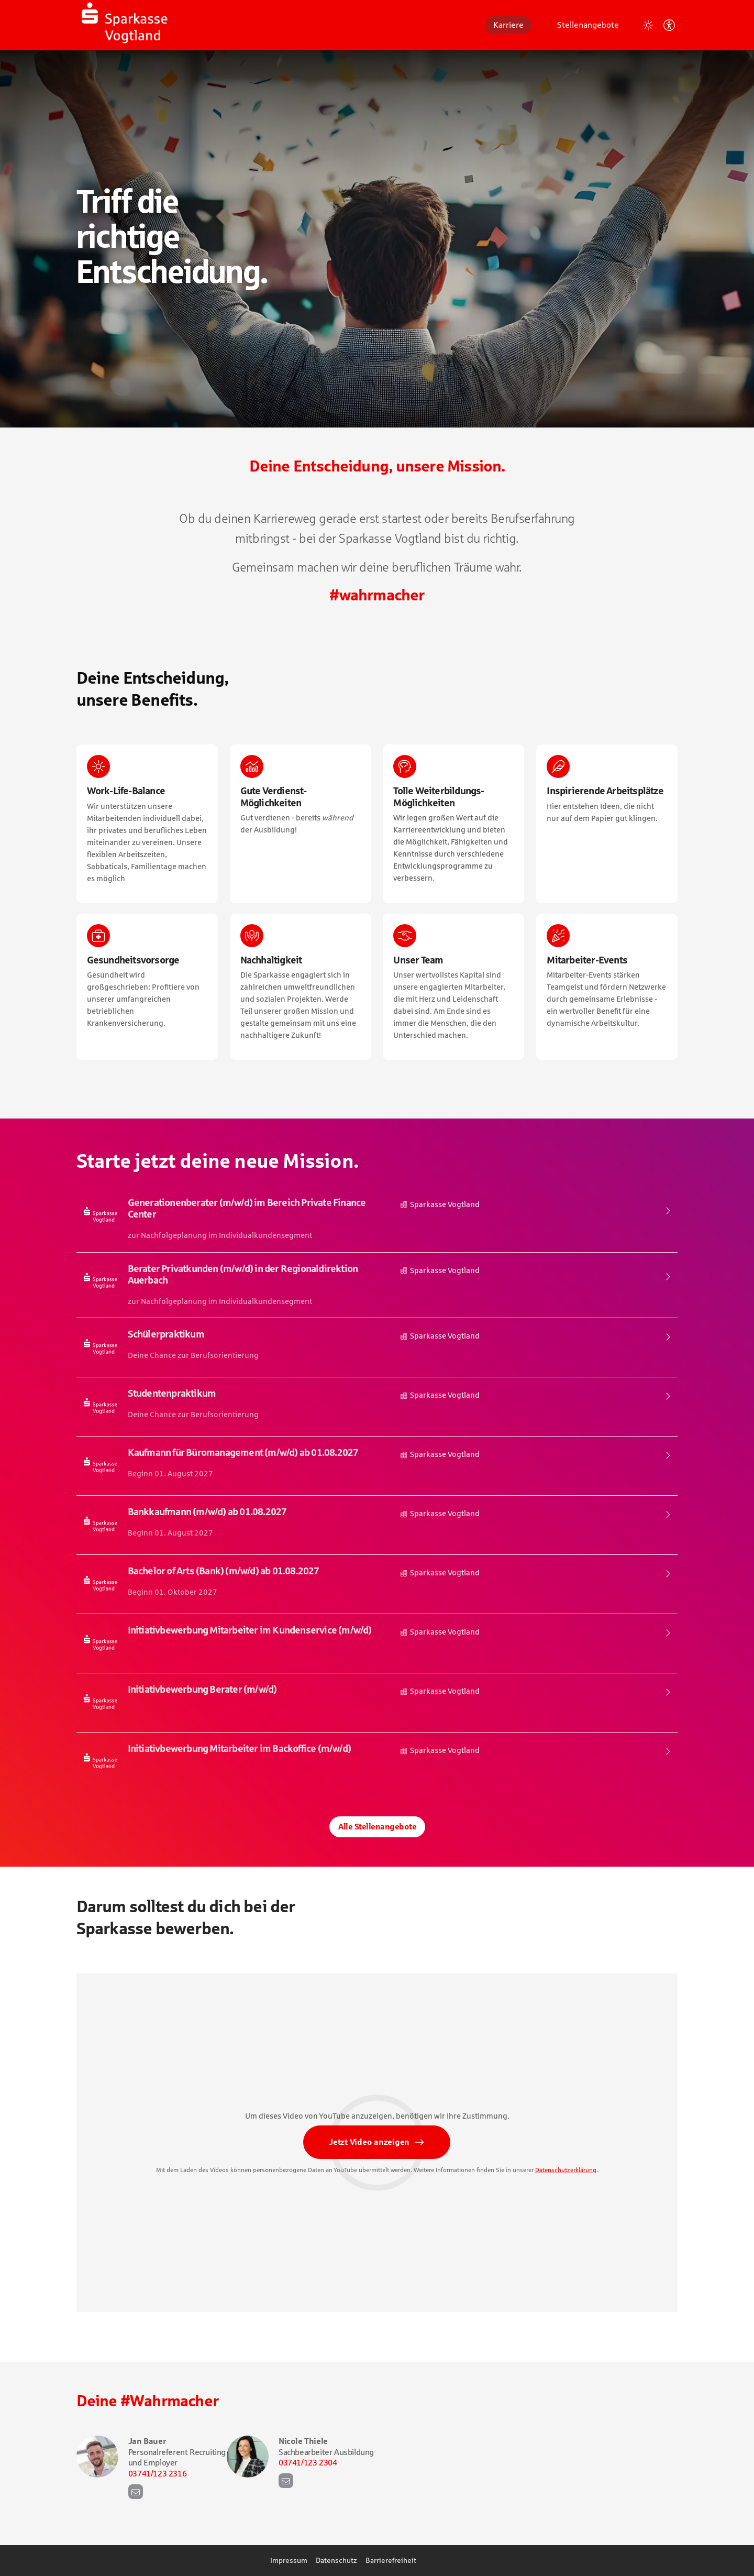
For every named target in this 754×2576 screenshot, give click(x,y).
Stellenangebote (588, 24)
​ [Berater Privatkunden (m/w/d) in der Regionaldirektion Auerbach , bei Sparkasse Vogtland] (377, 1285)
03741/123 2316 (157, 2473)
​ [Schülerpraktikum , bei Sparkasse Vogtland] (377, 1347)
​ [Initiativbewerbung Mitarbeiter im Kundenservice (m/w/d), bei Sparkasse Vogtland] (377, 1643)
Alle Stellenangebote (377, 1826)
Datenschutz (336, 2560)
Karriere (508, 24)
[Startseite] (155, 25)
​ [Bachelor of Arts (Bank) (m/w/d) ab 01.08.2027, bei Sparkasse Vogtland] (377, 1584)
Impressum (288, 2560)
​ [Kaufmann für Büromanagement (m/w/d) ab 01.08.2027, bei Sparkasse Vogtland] (377, 1466)
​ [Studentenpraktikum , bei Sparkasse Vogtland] (377, 1406)
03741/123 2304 (308, 2462)
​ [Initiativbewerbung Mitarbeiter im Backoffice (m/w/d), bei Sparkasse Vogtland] (377, 1762)
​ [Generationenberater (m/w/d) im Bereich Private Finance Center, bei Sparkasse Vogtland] (377, 1219)
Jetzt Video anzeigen (369, 2144)
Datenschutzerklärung (565, 2172)
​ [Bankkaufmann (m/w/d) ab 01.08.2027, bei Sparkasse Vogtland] (377, 1525)
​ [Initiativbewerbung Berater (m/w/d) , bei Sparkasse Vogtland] (377, 1702)
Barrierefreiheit (390, 2560)
